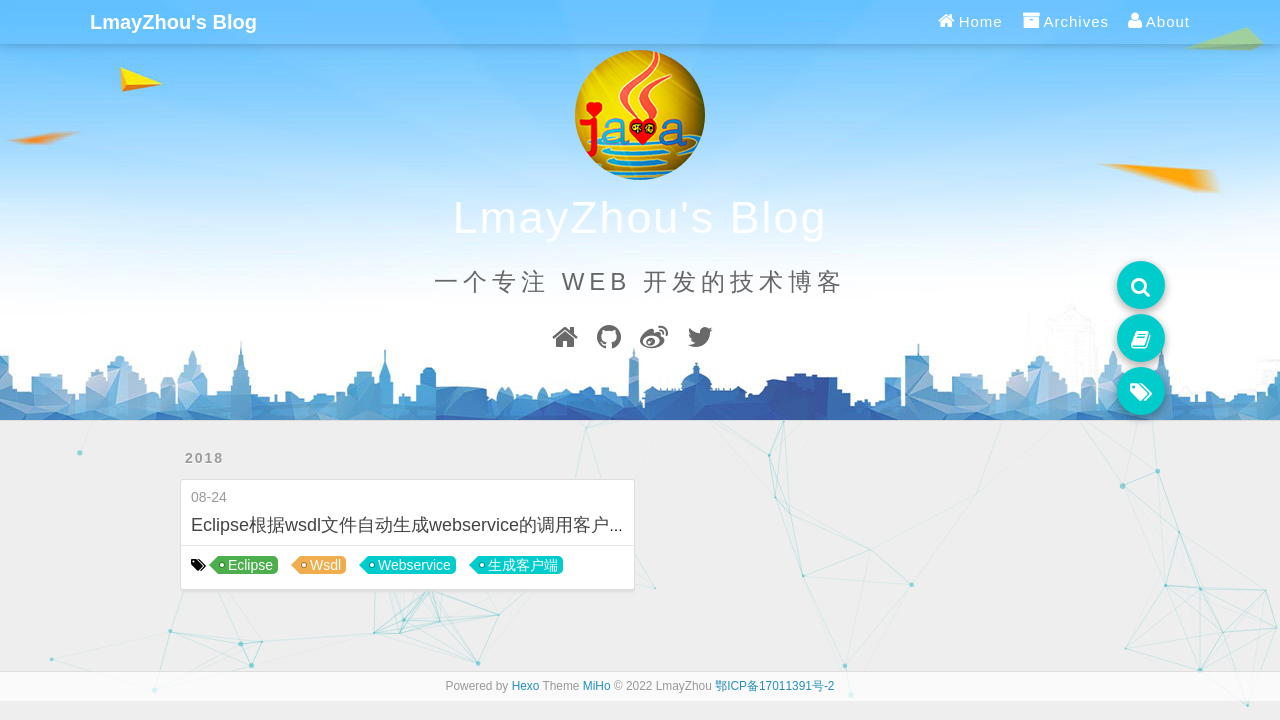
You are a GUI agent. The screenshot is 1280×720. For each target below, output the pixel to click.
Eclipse (250, 565)
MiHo (597, 686)
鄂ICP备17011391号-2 (774, 686)
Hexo (526, 686)
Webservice (414, 565)
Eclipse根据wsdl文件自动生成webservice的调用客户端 (409, 525)
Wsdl (325, 565)
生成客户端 (523, 565)
